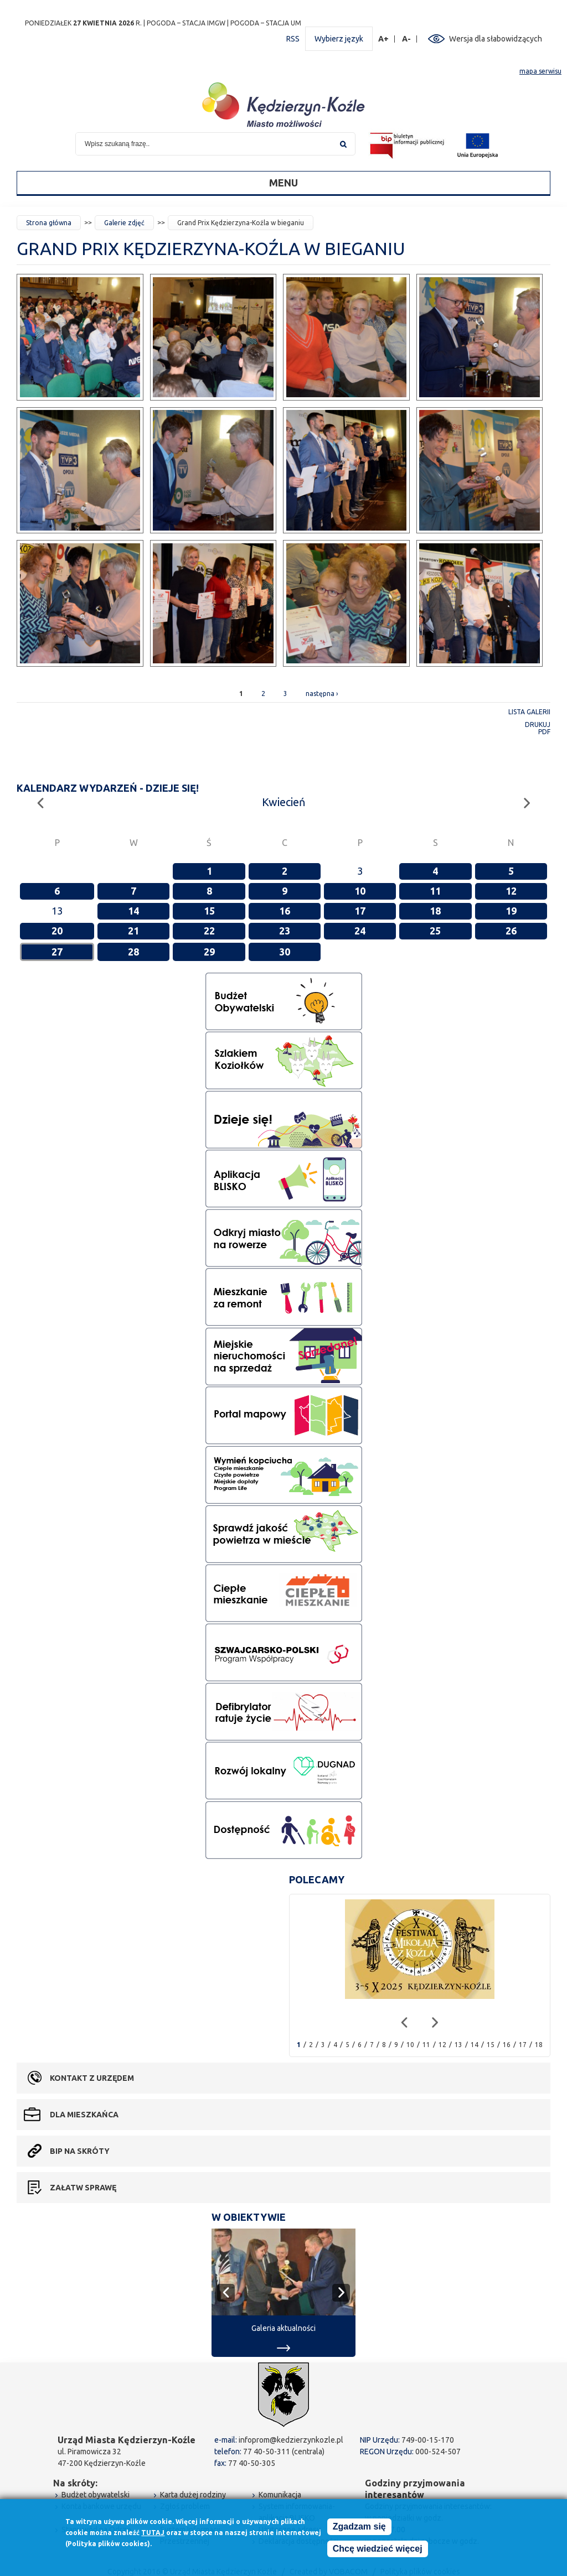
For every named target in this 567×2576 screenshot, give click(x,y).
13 (458, 2044)
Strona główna (48, 222)
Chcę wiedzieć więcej (377, 2548)
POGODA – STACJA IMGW (186, 23)
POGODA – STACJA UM (265, 23)
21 (133, 930)
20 (57, 930)
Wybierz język (339, 38)
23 (284, 930)
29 (209, 951)
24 (359, 930)
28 (133, 951)
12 (511, 890)
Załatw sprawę (83, 2187)
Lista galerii (529, 711)
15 (209, 910)
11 (435, 890)
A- (406, 39)
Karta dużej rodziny (193, 2494)
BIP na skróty (80, 2151)
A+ (383, 39)
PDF (544, 731)
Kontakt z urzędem (92, 2078)
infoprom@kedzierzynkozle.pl (291, 2439)
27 (57, 951)
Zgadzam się (359, 2526)
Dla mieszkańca (84, 2114)
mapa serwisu (540, 71)
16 (284, 910)
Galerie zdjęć (124, 222)
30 (284, 951)
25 (435, 930)
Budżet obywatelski (95, 2494)
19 (511, 910)
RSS (293, 38)
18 (435, 910)
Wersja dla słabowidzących (495, 38)
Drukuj (537, 724)
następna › (322, 693)
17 (359, 910)
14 (133, 910)
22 (209, 930)
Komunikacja (280, 2494)
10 (359, 890)
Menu (283, 182)
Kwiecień (283, 802)
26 (511, 930)
